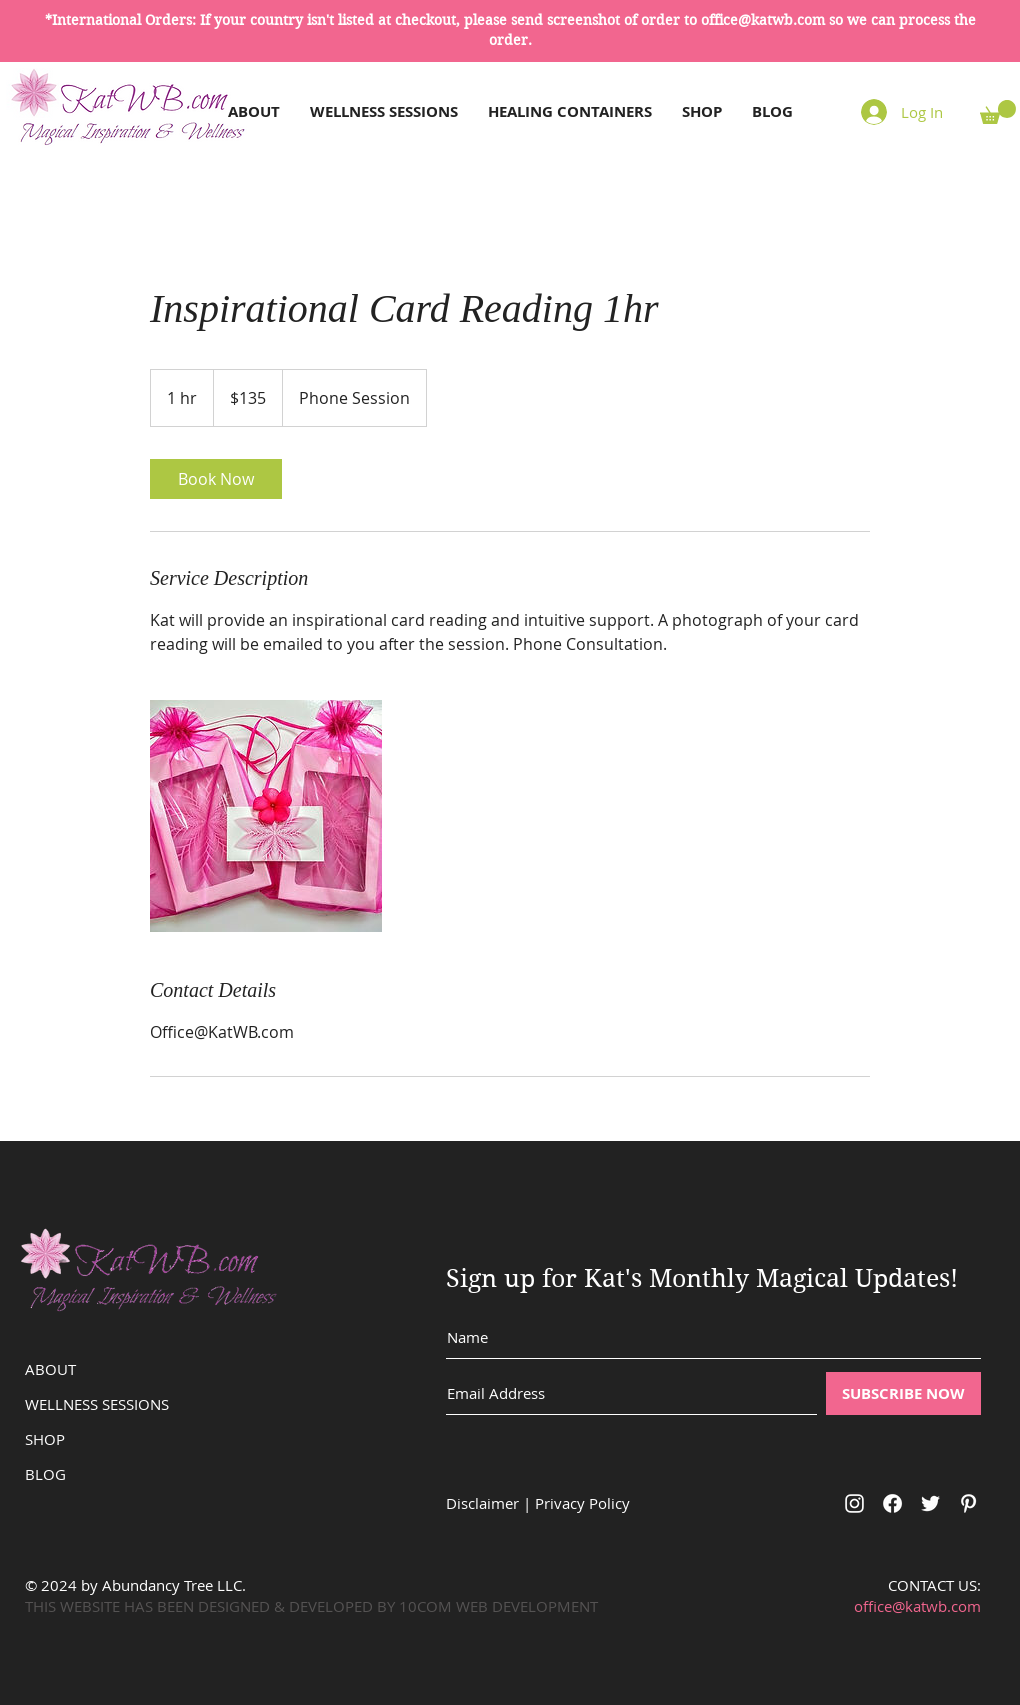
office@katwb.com (763, 20)
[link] (216, 479)
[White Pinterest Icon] (968, 1503)
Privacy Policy (582, 1503)
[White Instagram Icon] (854, 1503)
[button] (998, 112)
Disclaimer (482, 1503)
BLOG (45, 1474)
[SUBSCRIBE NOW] (903, 1393)
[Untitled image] (266, 816)
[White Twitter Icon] (930, 1503)
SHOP (45, 1439)
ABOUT (50, 1369)
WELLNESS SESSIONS (97, 1404)
